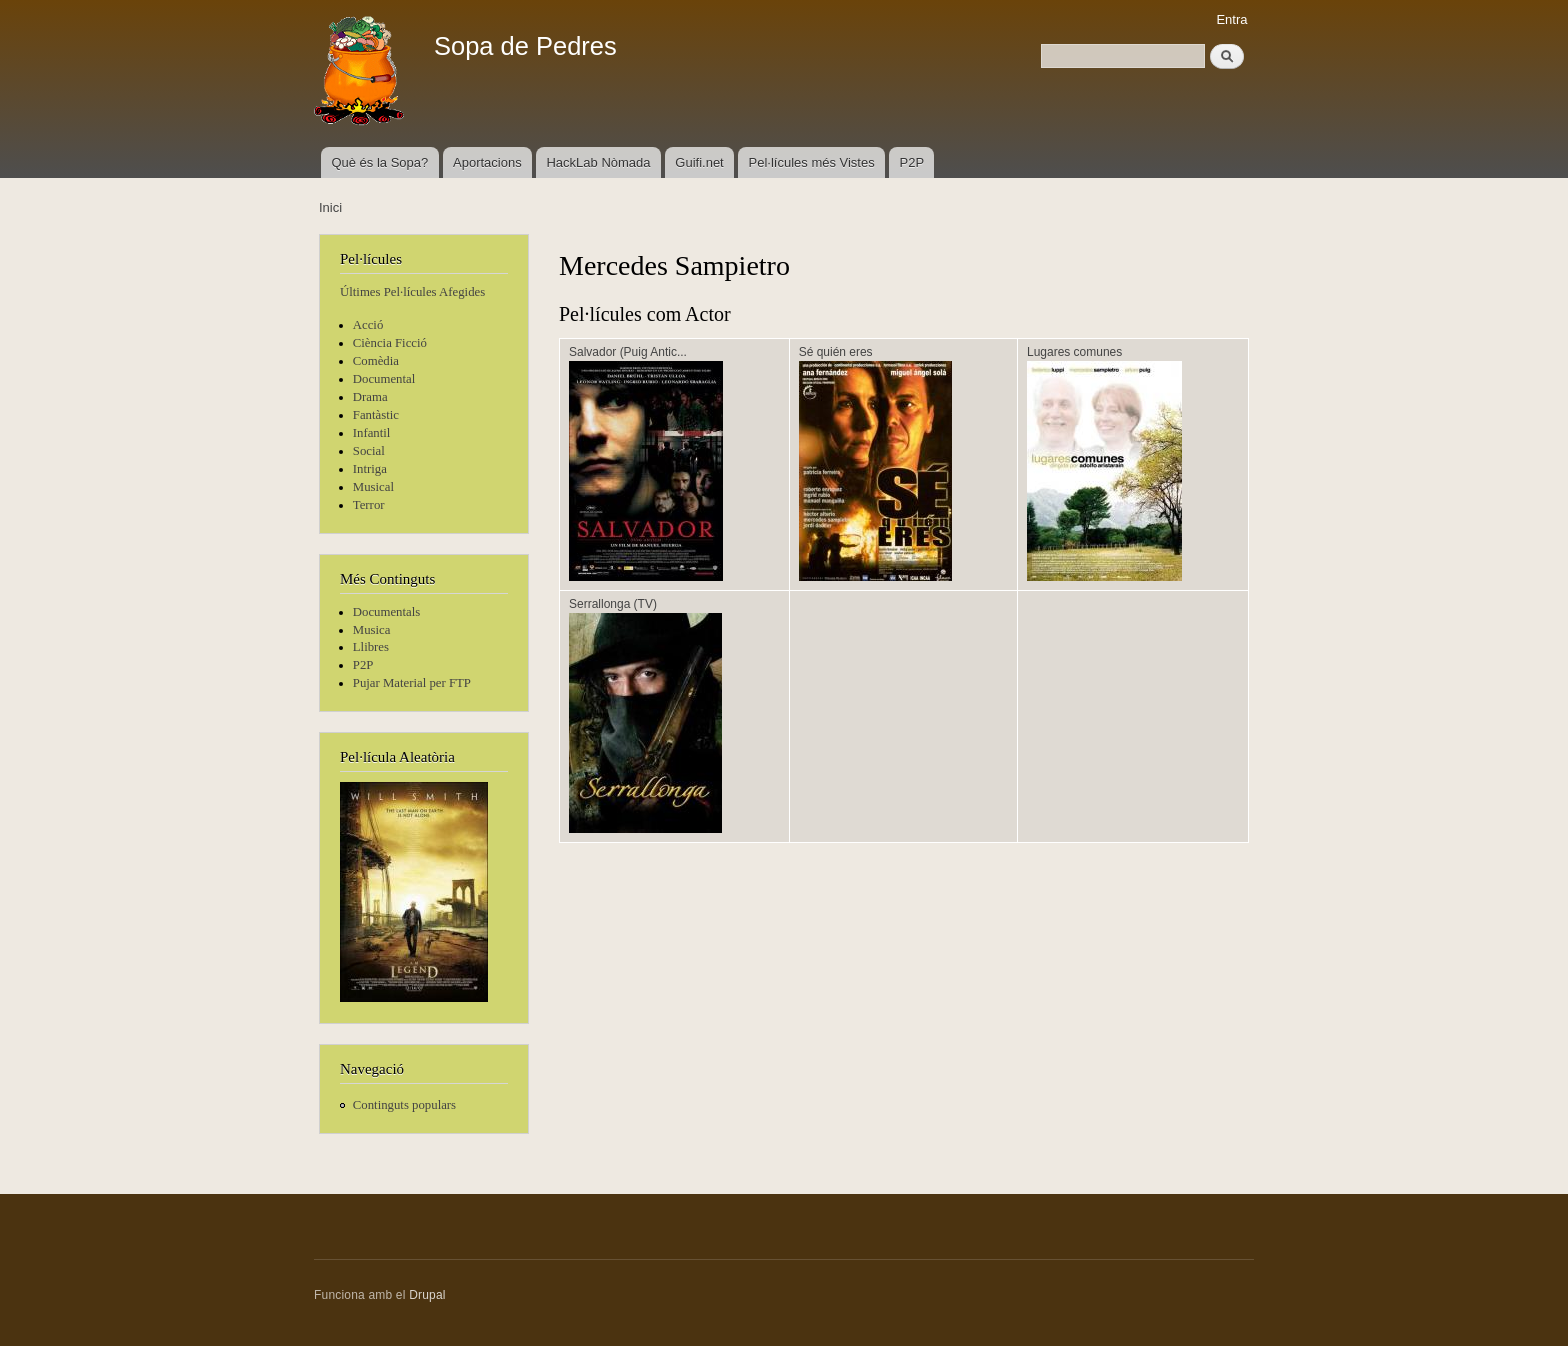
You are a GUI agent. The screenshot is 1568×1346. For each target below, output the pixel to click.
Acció (368, 325)
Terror (369, 505)
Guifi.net (699, 162)
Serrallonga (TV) (613, 604)
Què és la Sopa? (379, 162)
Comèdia (376, 361)
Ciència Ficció (390, 343)
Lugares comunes (1074, 352)
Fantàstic (376, 415)
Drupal (427, 1295)
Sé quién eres (836, 352)
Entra (1231, 19)
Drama (370, 397)
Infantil (372, 433)
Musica (372, 630)
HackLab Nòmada (598, 162)
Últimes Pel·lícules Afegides (412, 292)
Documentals (386, 612)
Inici (330, 207)
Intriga (370, 469)
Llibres (371, 647)
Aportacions (487, 162)
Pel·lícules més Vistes (812, 162)
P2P (912, 162)
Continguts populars (404, 1105)
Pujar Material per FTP (412, 683)
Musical (373, 487)
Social (369, 451)
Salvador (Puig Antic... (628, 352)
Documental (384, 379)
